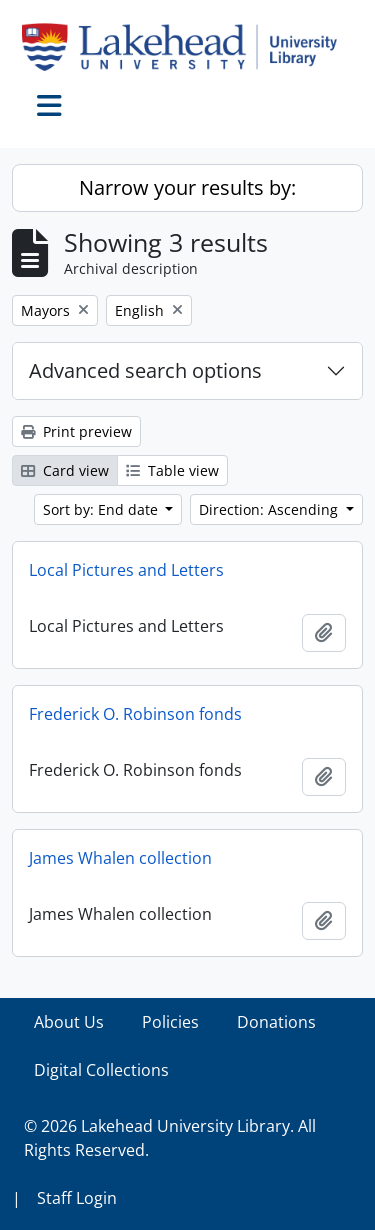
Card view (65, 470)
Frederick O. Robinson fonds (135, 714)
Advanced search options (145, 370)
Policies (170, 1022)
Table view (172, 470)
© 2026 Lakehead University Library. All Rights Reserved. (170, 1138)
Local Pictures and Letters (126, 570)
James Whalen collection (120, 858)
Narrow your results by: (187, 187)
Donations (276, 1022)
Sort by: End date (102, 509)
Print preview (76, 431)
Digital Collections (101, 1070)
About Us (69, 1022)
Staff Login (77, 1198)
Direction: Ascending (270, 509)
